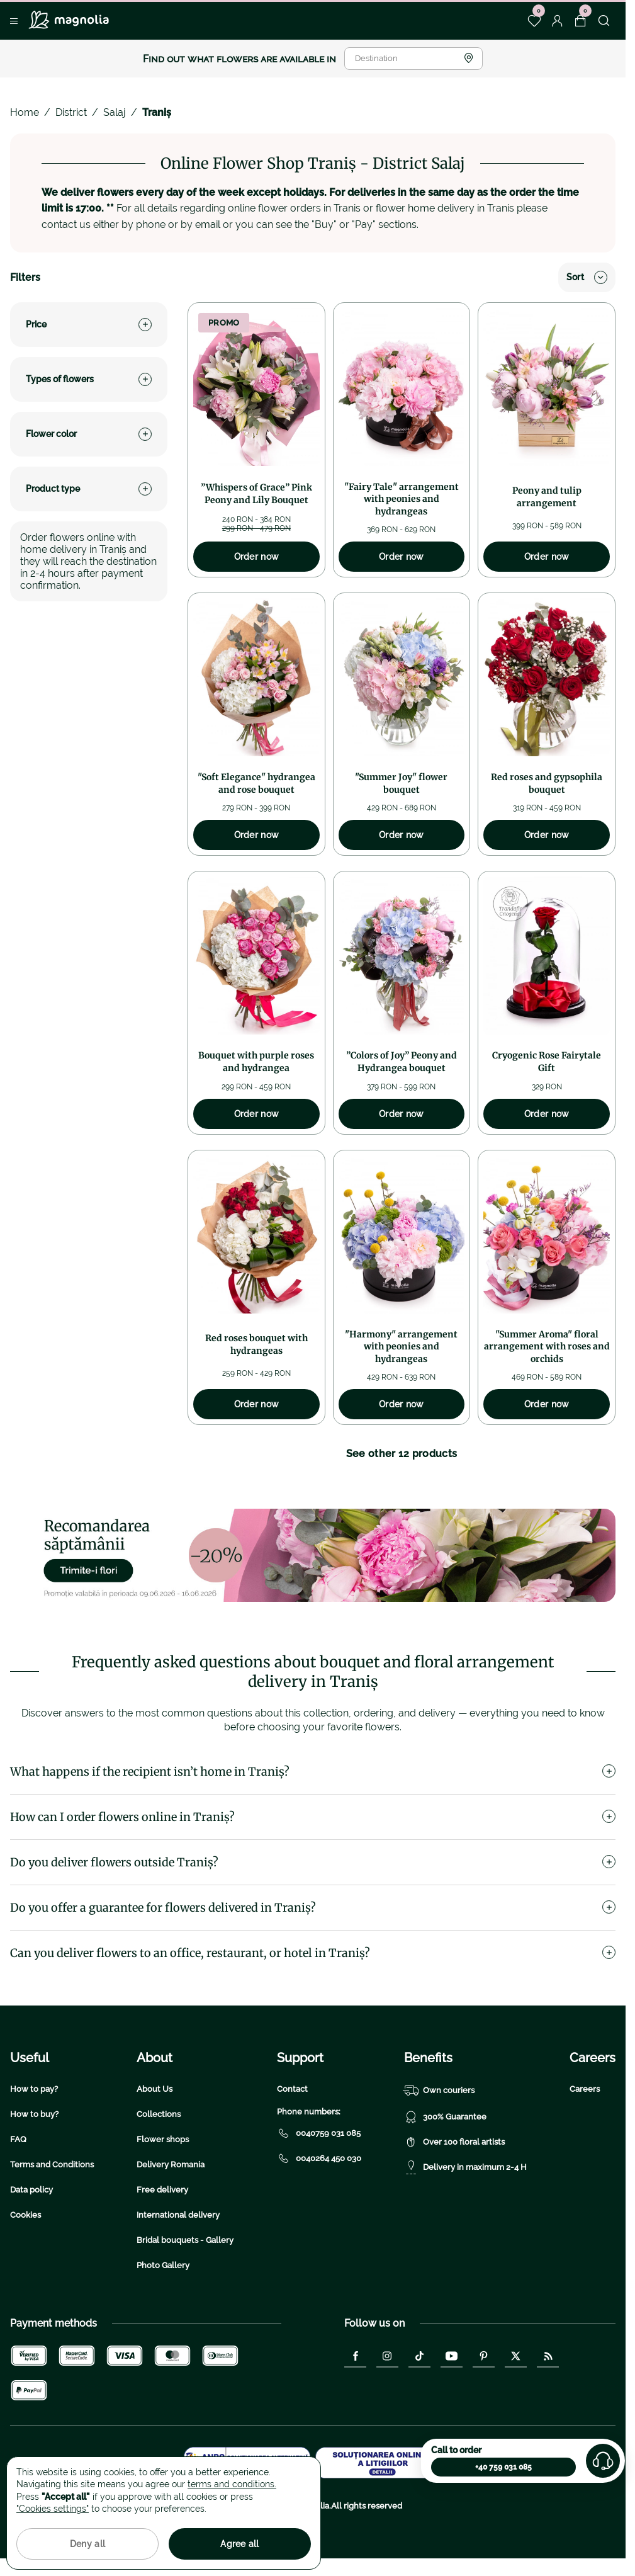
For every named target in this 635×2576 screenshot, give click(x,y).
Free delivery (162, 2189)
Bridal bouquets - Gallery (185, 2240)
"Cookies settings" (52, 2509)
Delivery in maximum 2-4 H (465, 2167)
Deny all (87, 2544)
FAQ (18, 2139)
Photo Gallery (163, 2265)
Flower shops (163, 2139)
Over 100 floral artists (454, 2142)
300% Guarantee (445, 2117)
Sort (586, 277)
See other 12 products (402, 1454)
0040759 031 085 (319, 2133)
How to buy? (34, 2114)
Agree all (239, 2544)
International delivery (178, 2215)
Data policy (31, 2189)
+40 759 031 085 (503, 2467)
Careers (585, 2089)
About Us (154, 2089)
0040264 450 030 (319, 2158)
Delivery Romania (171, 2164)
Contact (292, 2089)
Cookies (25, 2215)
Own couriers (439, 2090)
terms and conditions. (232, 2484)
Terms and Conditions (52, 2164)
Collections (159, 2114)
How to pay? (34, 2089)
